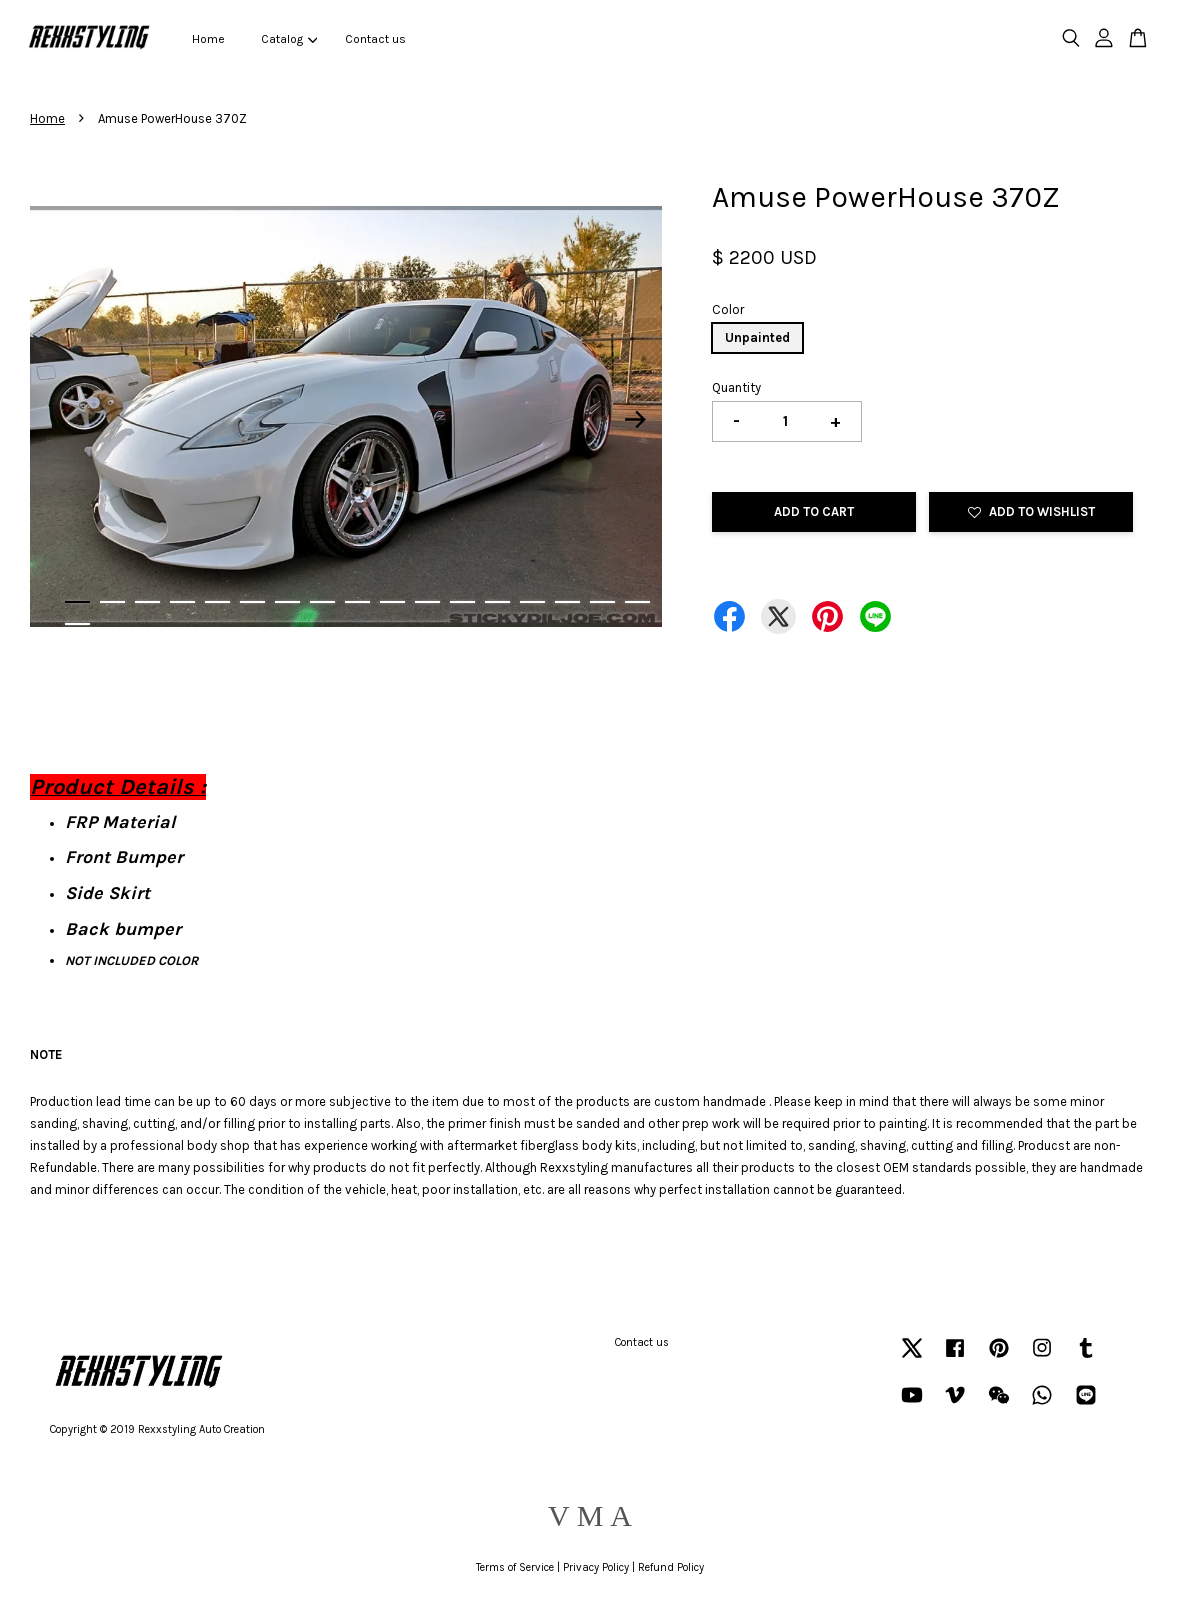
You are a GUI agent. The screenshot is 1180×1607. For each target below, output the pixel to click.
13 (497, 602)
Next (635, 420)
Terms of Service (515, 1567)
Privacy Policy (596, 1567)
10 (392, 602)
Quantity (736, 387)
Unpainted (757, 337)
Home (208, 39)
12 (462, 602)
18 (77, 624)
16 (602, 602)
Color (728, 309)
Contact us (375, 39)
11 (427, 602)
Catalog (289, 39)
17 (637, 602)
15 (567, 602)
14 (532, 602)
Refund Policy (671, 1567)
